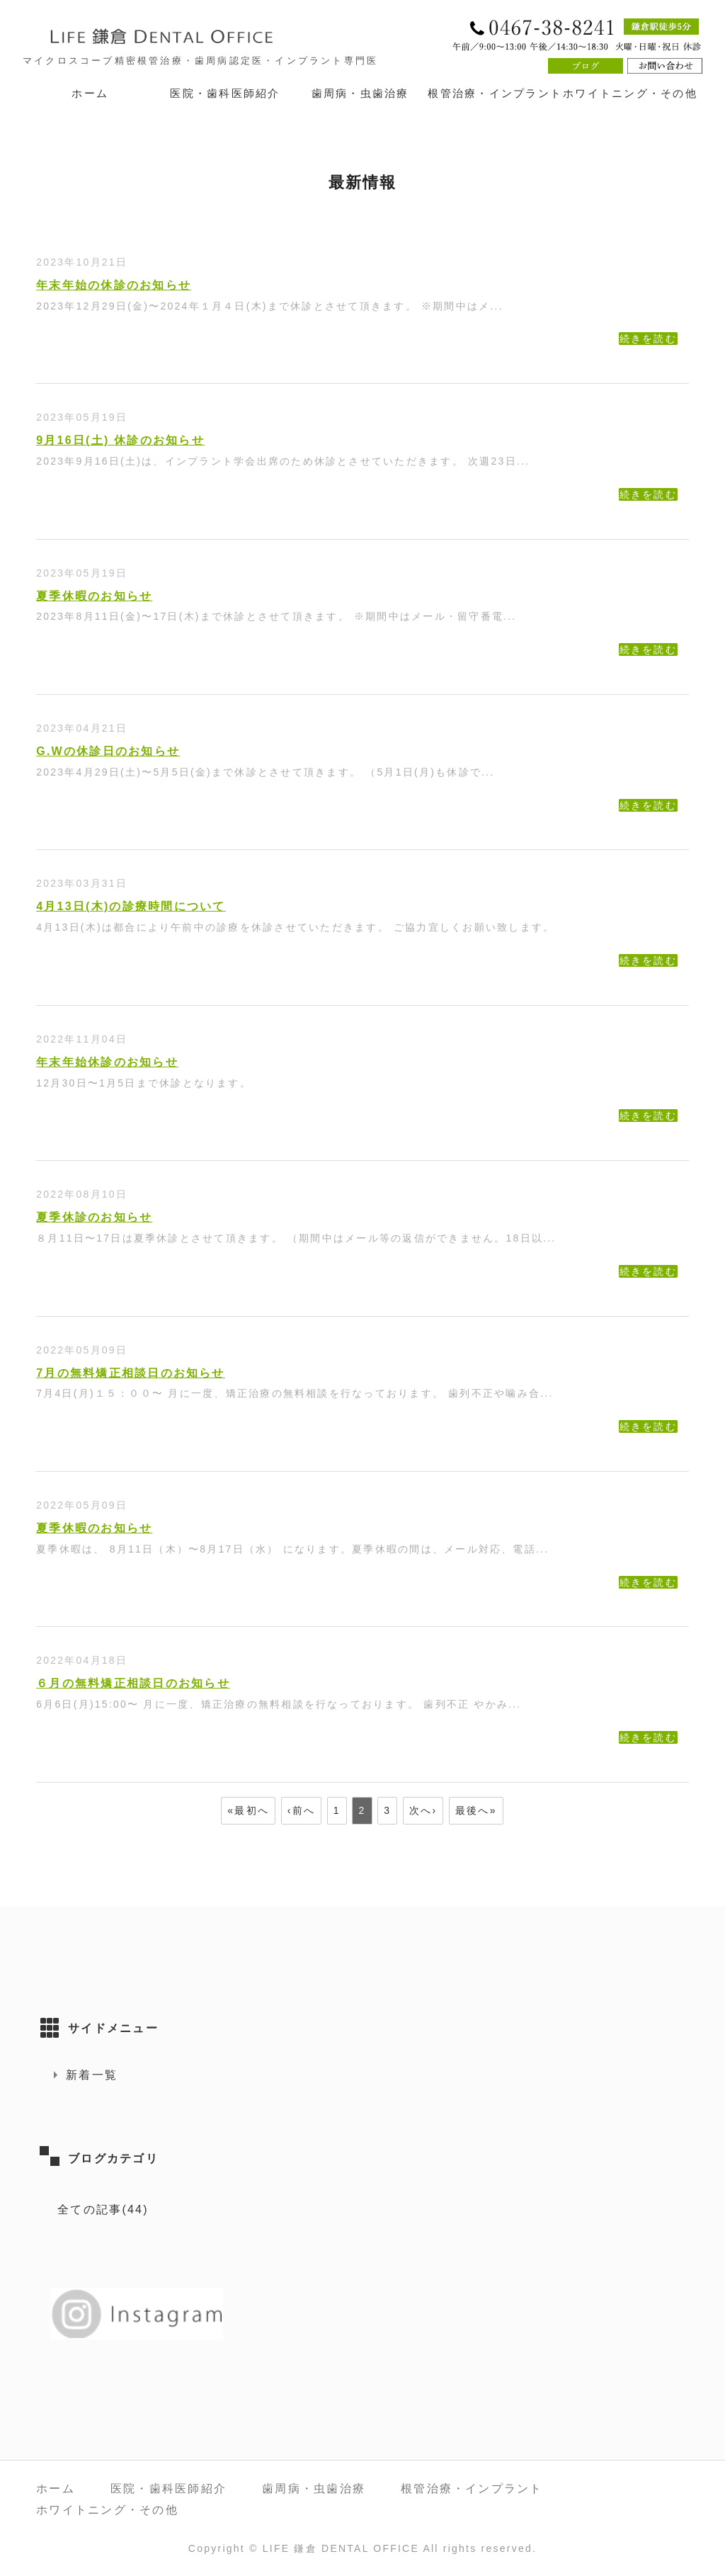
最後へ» (476, 1810)
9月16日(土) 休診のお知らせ (120, 440)
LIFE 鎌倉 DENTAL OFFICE (341, 2548)
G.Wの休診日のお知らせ (108, 751)
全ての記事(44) (103, 2209)
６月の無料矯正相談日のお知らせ (133, 1683)
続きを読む (648, 338)
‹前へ (301, 1810)
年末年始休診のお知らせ (107, 1062)
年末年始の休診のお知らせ (113, 285)
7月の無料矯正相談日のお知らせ (130, 1373)
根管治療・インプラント (495, 93)
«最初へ (248, 1810)
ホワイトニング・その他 (630, 93)
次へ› (423, 1810)
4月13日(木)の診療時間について (130, 906)
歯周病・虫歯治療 (360, 93)
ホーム (90, 93)
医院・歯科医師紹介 (225, 93)
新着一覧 (92, 2075)
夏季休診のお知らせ (94, 1217)
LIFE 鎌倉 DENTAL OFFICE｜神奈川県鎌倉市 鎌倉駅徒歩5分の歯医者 (192, 36)
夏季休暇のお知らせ (94, 596)
